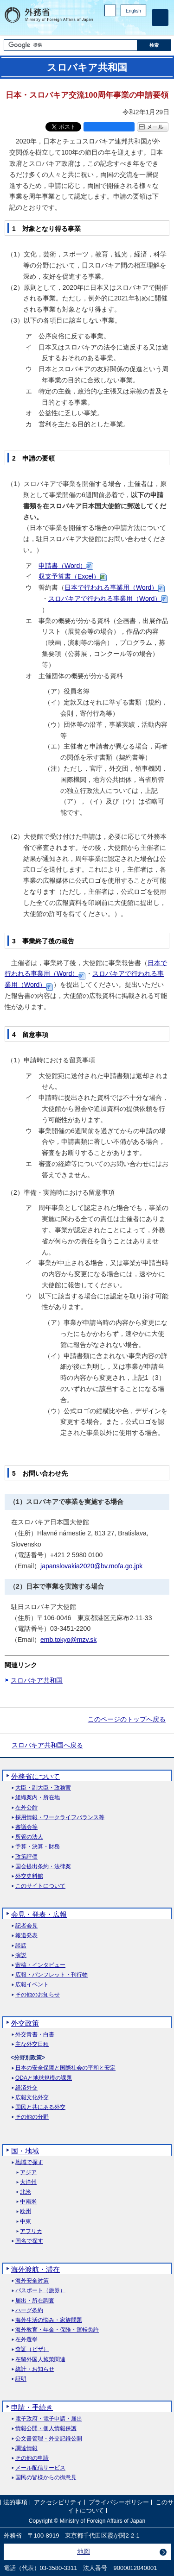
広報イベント (32, 1985)
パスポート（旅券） (40, 2291)
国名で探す (29, 2241)
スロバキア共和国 (37, 1680)
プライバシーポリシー (119, 2502)
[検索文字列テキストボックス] (70, 45)
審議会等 (26, 1827)
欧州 (25, 2211)
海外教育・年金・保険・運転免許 (57, 2330)
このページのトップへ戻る (127, 1719)
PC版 (110, 10)
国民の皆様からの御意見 (46, 2478)
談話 (20, 1946)
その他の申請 (32, 2458)
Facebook (117, 26)
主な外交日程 (32, 2044)
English (133, 10)
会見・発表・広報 (39, 1914)
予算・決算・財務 (37, 1847)
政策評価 (26, 1857)
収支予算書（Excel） (69, 576)
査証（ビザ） (32, 2349)
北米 (25, 2192)
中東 (25, 2222)
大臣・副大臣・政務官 (43, 1788)
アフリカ (31, 2231)
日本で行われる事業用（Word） (111, 587)
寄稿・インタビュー (40, 1965)
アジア (28, 2173)
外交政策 (25, 2023)
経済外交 (26, 2088)
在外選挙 (26, 2340)
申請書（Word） (62, 565)
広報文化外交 (32, 2098)
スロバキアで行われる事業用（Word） (104, 598)
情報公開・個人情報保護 (46, 2429)
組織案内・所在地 (37, 1798)
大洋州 (28, 2182)
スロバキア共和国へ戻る (47, 1745)
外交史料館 (29, 1876)
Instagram (129, 26)
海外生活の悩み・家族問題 (48, 2320)
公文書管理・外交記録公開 (48, 2439)
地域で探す (29, 2162)
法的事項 (15, 2502)
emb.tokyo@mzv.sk (68, 1639)
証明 (20, 2379)
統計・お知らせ (34, 2369)
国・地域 (25, 2151)
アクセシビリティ (58, 2502)
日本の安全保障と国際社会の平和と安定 (65, 2068)
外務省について (35, 1776)
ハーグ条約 (29, 2311)
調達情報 (26, 2448)
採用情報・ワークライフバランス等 (59, 1818)
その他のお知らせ (37, 1995)
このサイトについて (40, 1886)
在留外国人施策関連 (40, 2360)
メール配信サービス (40, 2468)
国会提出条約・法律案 (43, 1867)
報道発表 (26, 1936)
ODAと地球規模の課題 (43, 2078)
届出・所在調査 (34, 2301)
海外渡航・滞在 (35, 2269)
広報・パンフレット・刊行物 (51, 1975)
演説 (20, 1955)
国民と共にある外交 (40, 2107)
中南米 (28, 2202)
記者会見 (26, 1926)
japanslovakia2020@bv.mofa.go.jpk (91, 1566)
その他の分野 (32, 2117)
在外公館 (26, 1808)
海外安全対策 (32, 2281)
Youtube (141, 26)
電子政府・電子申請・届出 (48, 2419)
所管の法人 (29, 1837)
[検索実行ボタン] (154, 45)
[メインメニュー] (160, 17)
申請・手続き (32, 2407)
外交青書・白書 (34, 2035)
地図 (83, 2551)
